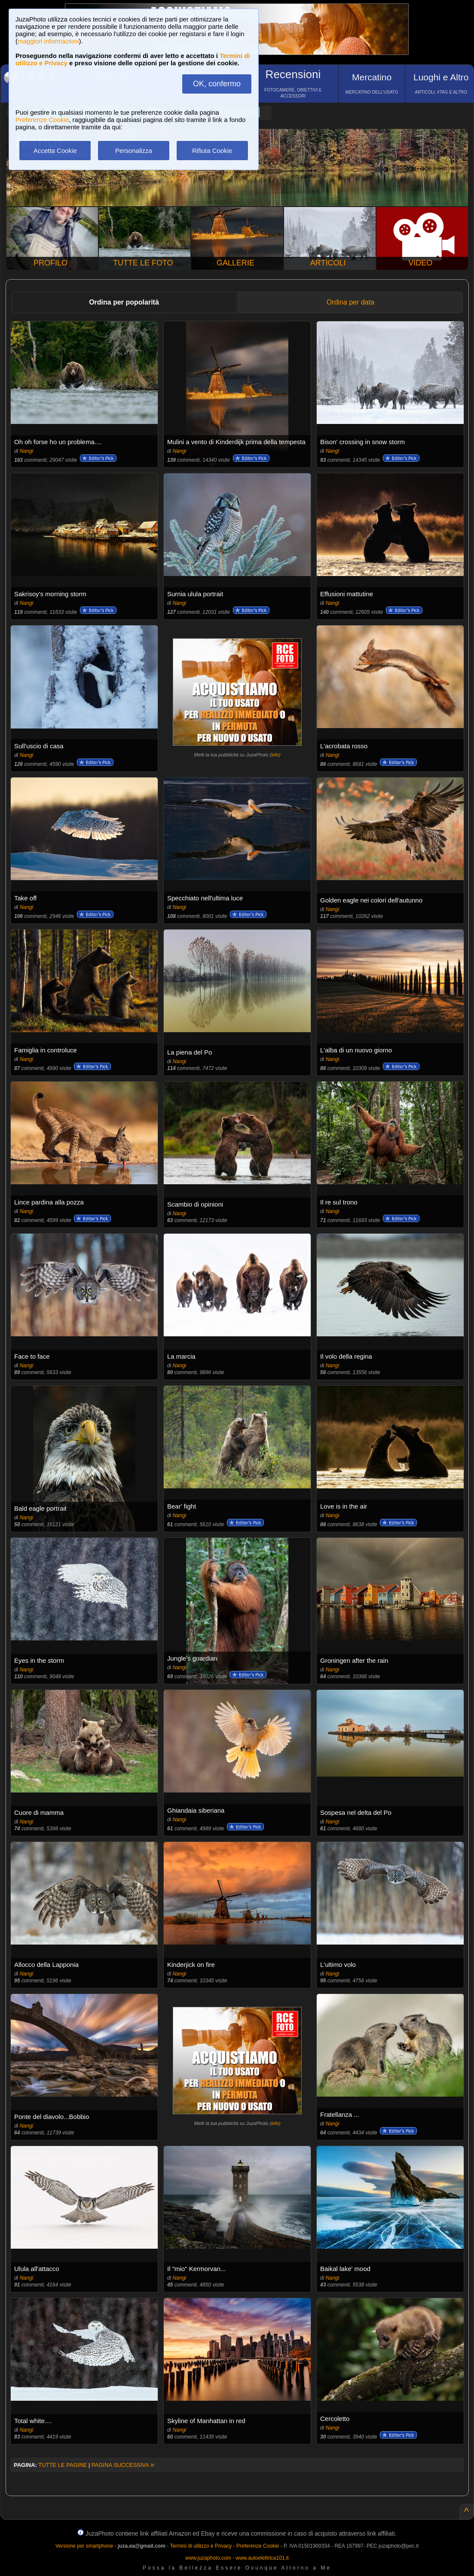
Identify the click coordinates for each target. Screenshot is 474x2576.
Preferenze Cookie (42, 119)
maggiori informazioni (48, 41)
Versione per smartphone (84, 2546)
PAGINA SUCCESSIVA (123, 2465)
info (275, 754)
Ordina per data (350, 302)
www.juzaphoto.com (208, 2558)
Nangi (26, 451)
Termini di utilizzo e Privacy (201, 2546)
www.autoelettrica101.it (261, 2558)
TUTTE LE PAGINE (62, 2465)
